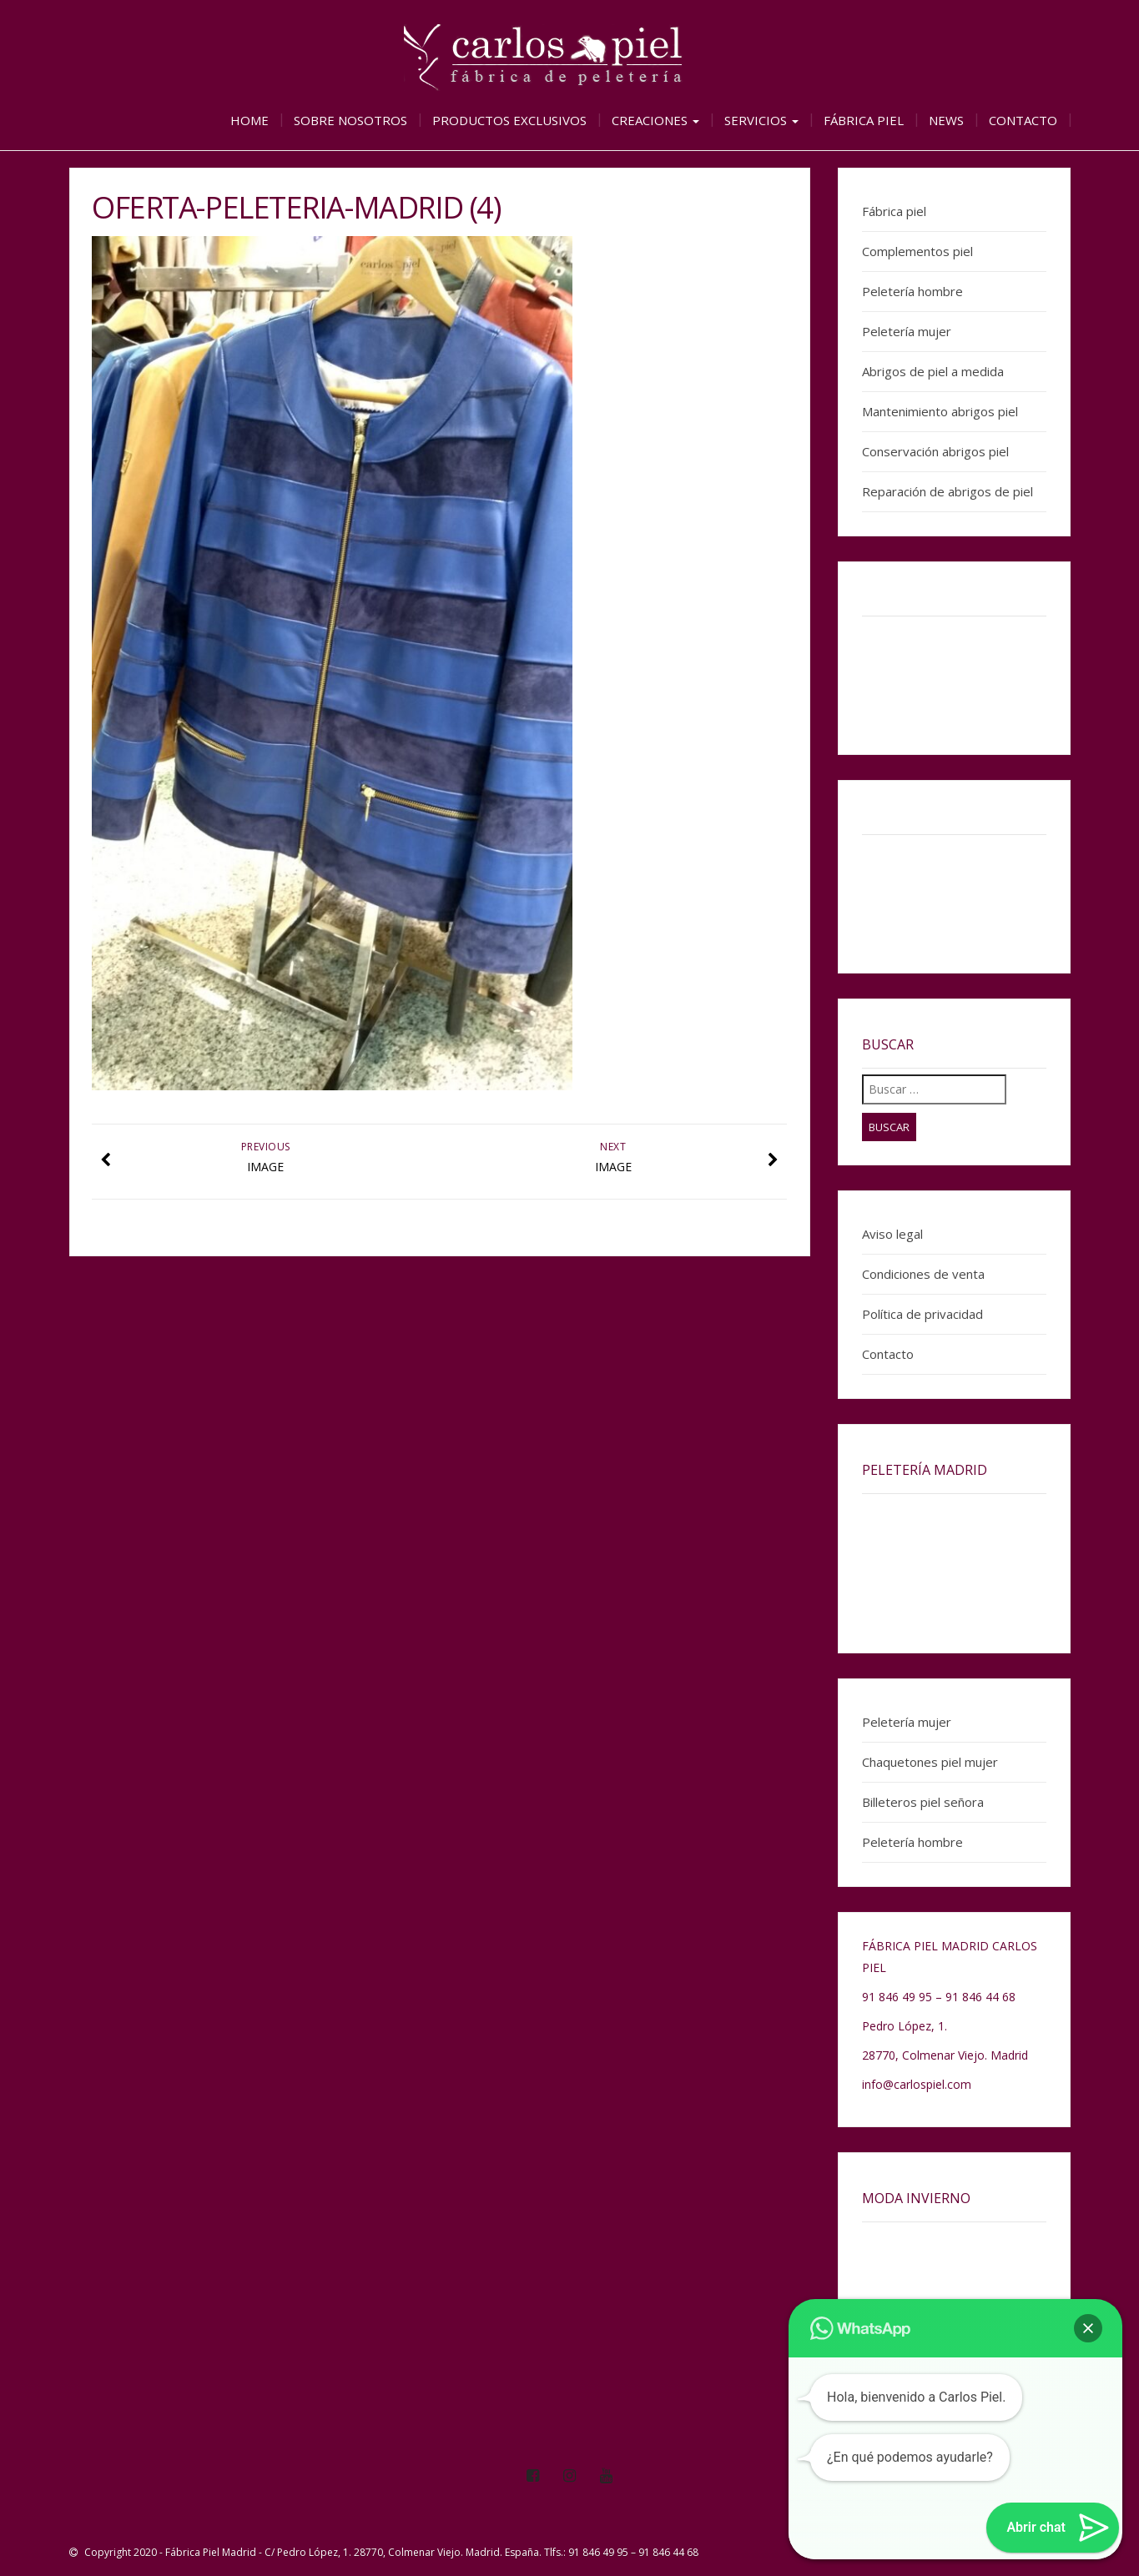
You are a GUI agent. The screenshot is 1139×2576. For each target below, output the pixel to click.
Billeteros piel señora (923, 1802)
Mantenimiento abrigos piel (940, 411)
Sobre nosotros (350, 120)
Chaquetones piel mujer (930, 1761)
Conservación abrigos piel (935, 451)
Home (249, 120)
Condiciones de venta (923, 1273)
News (946, 120)
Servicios (761, 120)
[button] (1088, 2328)
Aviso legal (892, 1233)
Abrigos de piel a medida (933, 371)
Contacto (1023, 120)
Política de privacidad (922, 1314)
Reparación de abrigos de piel (947, 491)
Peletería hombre (912, 291)
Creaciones (655, 120)
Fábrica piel (864, 120)
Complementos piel (917, 251)
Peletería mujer (906, 331)
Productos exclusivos (509, 120)
